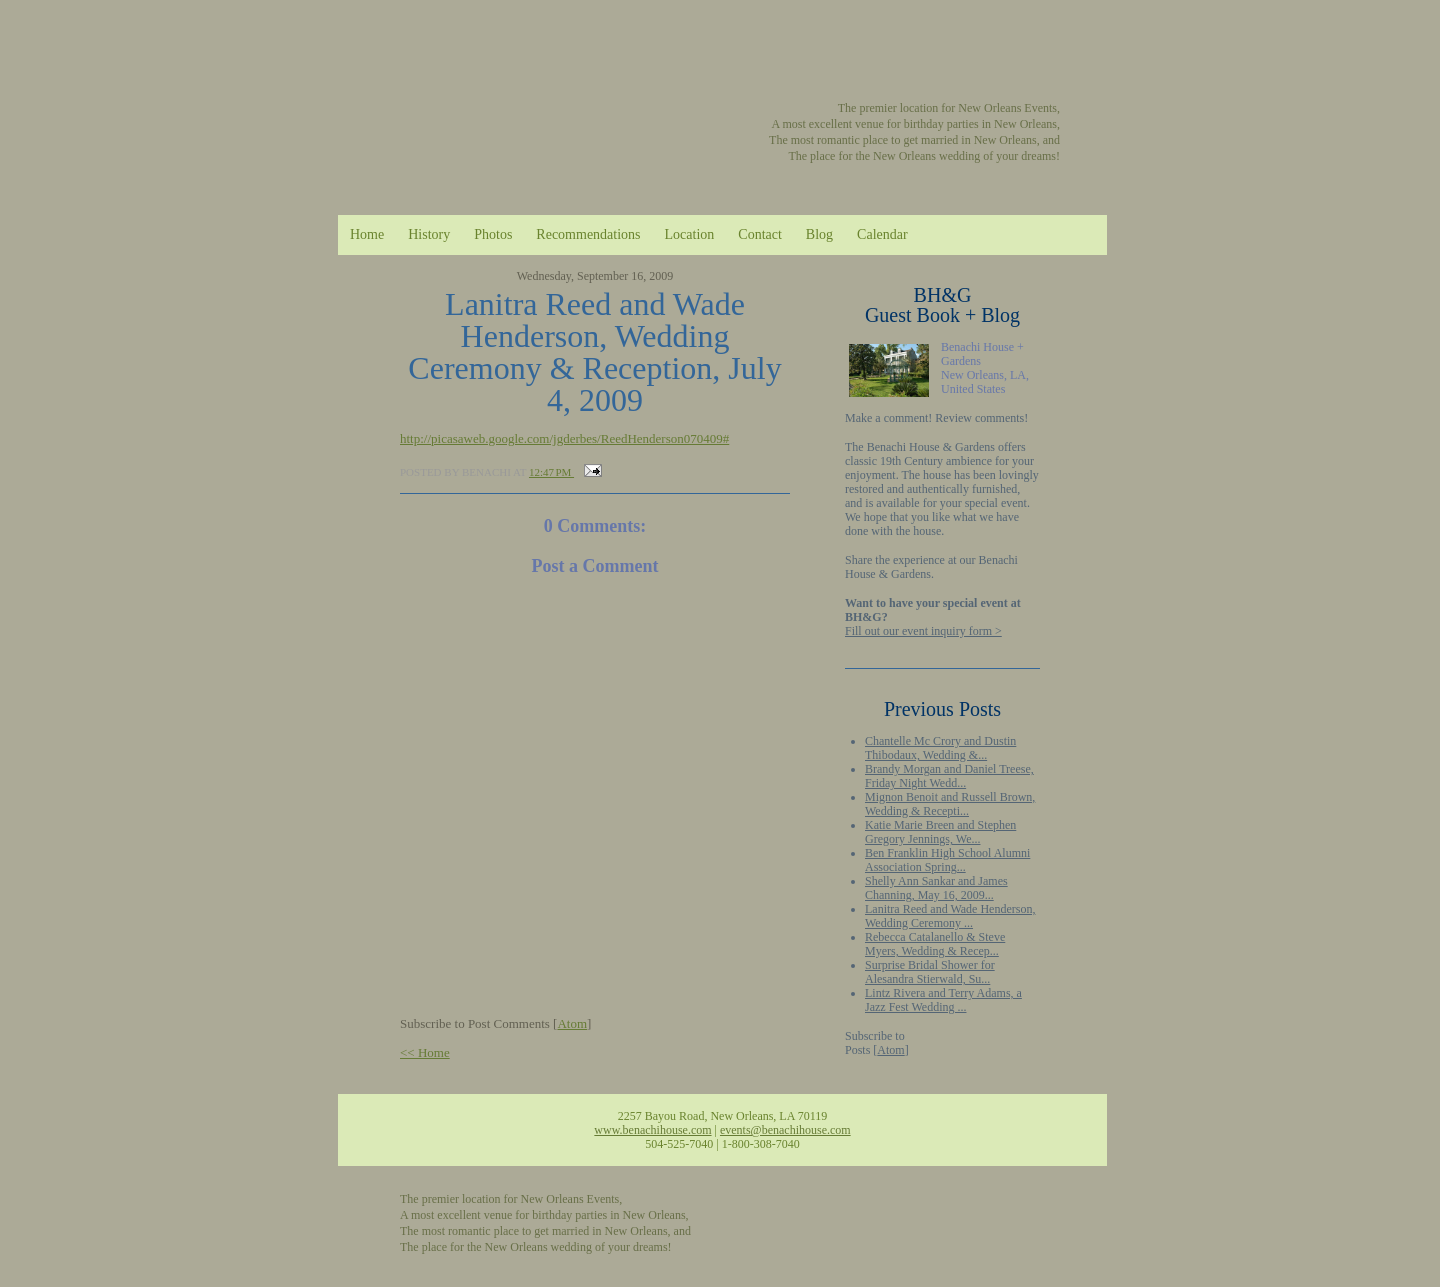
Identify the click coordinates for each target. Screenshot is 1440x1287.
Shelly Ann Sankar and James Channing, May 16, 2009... (936, 888)
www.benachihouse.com (652, 1130)
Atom (890, 1050)
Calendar (882, 234)
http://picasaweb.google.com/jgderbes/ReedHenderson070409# (564, 438)
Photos (493, 234)
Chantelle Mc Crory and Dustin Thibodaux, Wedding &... (940, 748)
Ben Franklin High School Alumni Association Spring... (947, 860)
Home (367, 234)
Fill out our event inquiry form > (923, 631)
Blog (819, 234)
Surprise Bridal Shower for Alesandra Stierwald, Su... (930, 972)
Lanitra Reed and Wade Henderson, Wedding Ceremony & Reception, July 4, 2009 (594, 352)
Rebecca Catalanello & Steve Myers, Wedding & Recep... (935, 944)
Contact (760, 234)
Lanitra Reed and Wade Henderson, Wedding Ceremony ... (950, 916)
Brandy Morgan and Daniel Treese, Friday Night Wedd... (949, 776)
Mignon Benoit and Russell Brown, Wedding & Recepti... (950, 804)
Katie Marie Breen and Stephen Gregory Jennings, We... (940, 832)
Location (690, 234)
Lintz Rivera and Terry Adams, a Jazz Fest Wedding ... (943, 1000)
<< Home (425, 1052)
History (429, 234)
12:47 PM (551, 472)
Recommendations (588, 234)
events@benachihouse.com (785, 1130)
